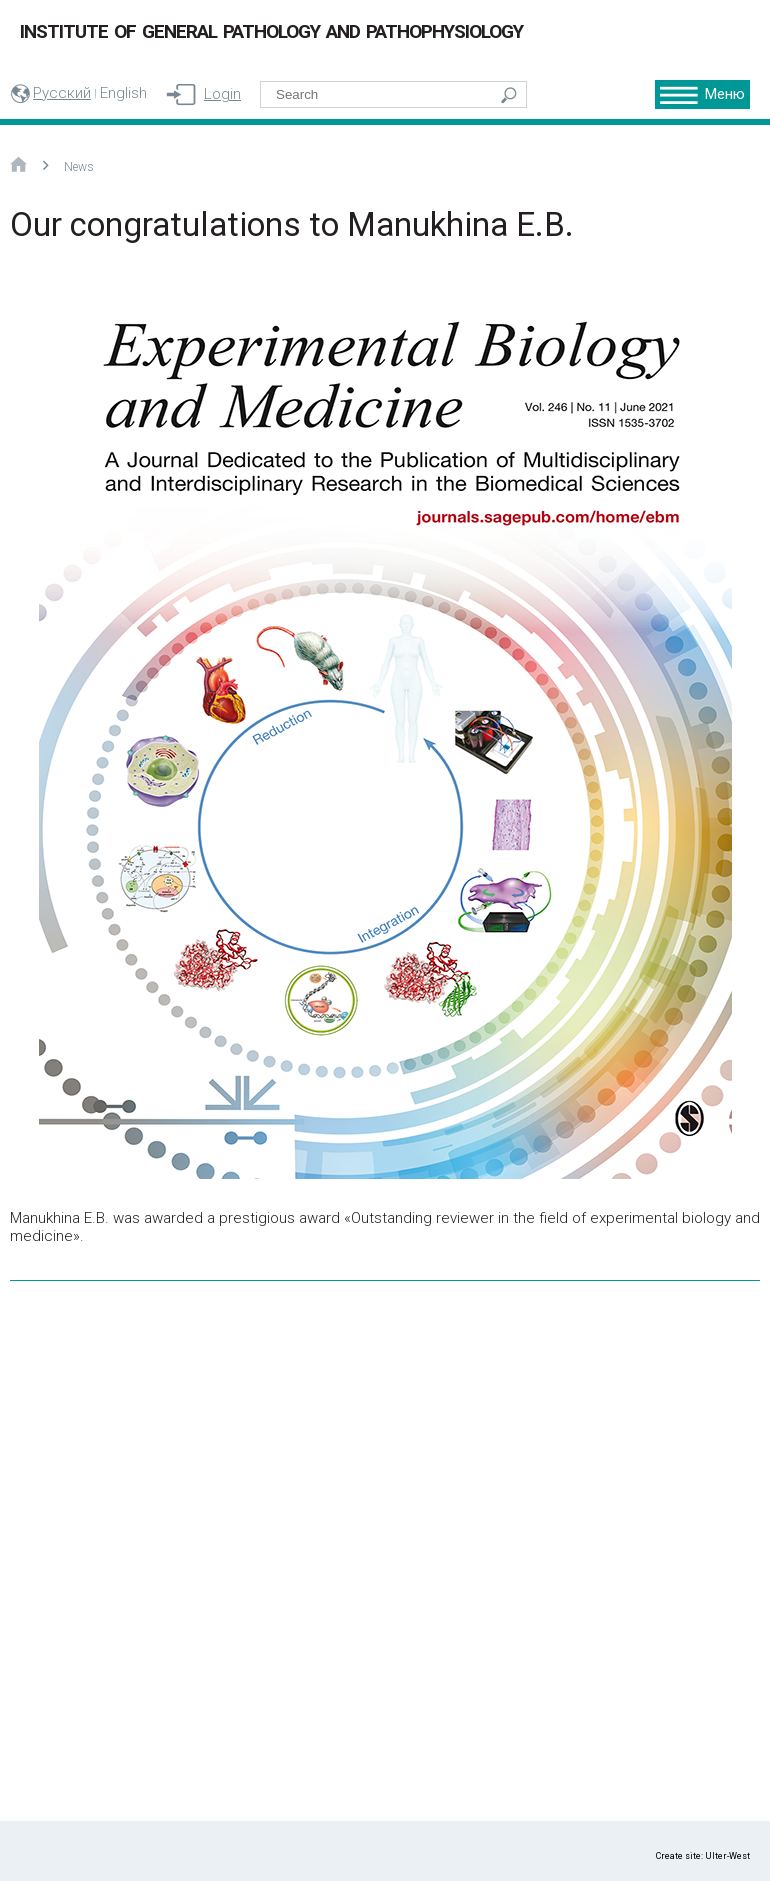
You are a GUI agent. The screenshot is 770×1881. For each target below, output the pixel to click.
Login (222, 94)
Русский (62, 93)
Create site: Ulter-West (703, 1856)
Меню (725, 94)
